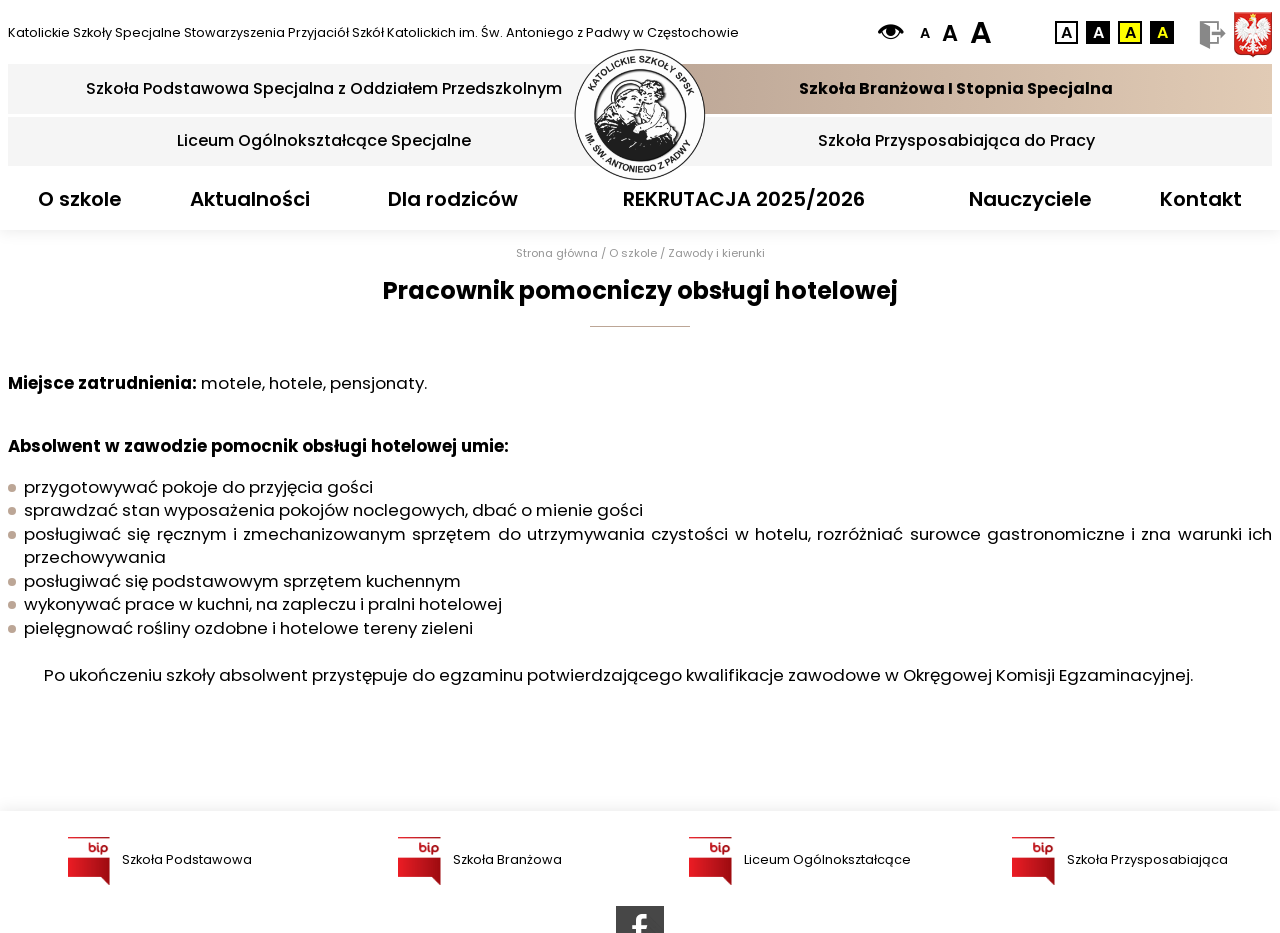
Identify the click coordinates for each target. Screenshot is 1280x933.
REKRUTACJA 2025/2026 (744, 199)
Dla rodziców (453, 199)
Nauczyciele (1030, 199)
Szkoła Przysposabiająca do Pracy (956, 140)
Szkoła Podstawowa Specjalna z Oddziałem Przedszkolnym (324, 88)
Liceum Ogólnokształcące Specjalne (324, 140)
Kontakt (1201, 199)
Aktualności (250, 199)
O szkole (80, 199)
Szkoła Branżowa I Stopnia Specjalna (956, 88)
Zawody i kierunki (716, 253)
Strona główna (557, 253)
